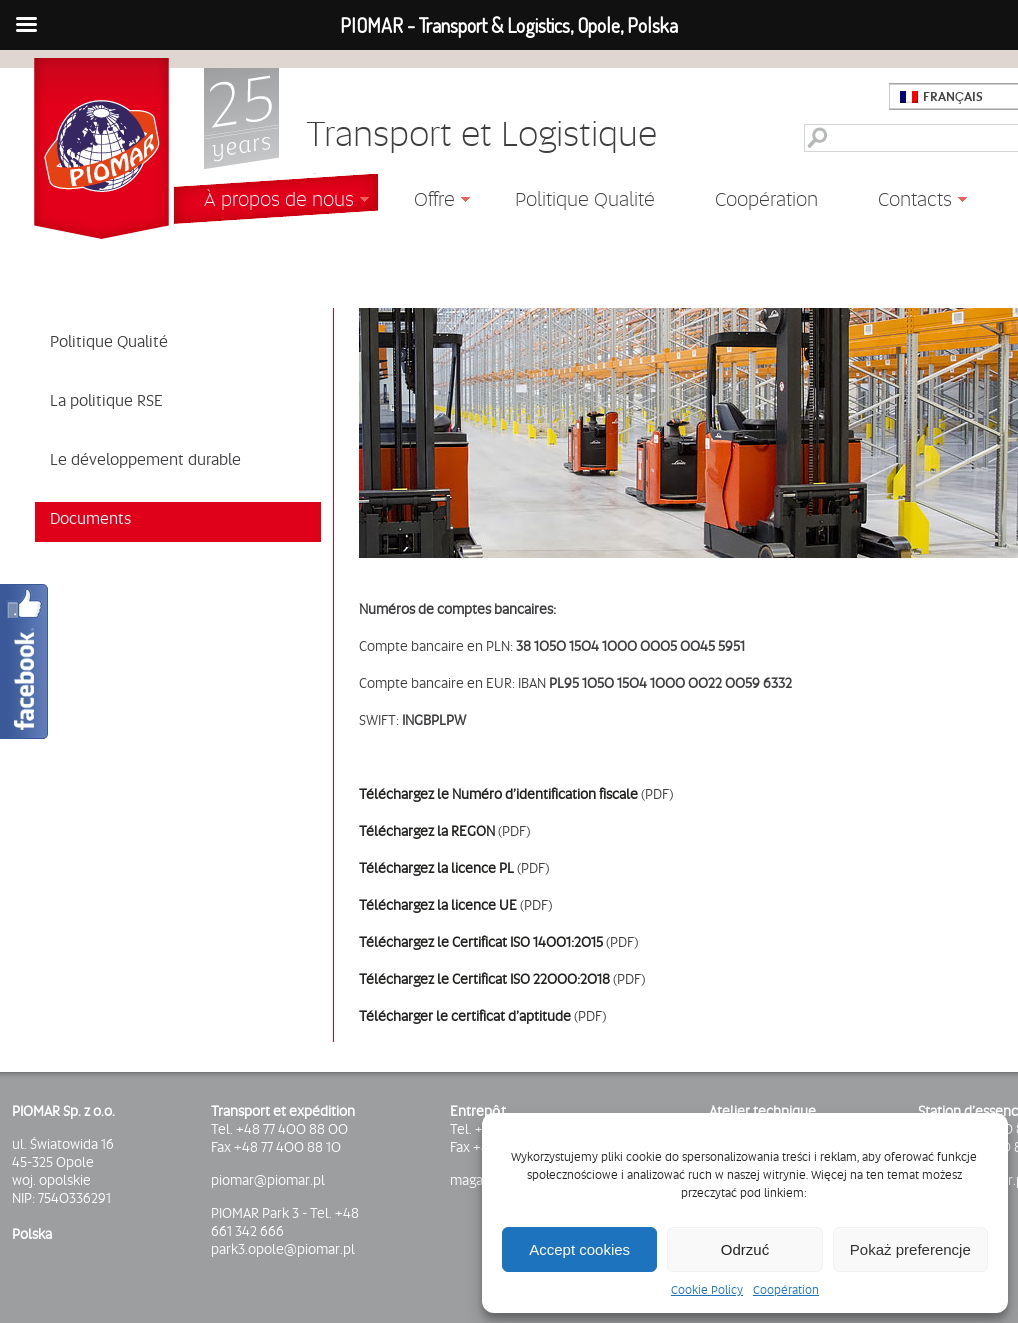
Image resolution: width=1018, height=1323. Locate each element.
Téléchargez (396, 831)
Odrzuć (745, 1249)
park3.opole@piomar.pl (283, 1249)
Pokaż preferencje (910, 1249)
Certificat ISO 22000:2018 (531, 979)
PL (506, 868)
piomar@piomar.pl (268, 1180)
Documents (90, 518)
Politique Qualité (585, 199)
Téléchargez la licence (429, 868)
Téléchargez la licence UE (438, 905)
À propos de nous (271, 202)
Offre (427, 202)
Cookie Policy (707, 1290)
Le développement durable (145, 459)
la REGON (464, 831)
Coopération (786, 1290)
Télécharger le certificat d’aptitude (466, 1016)
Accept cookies (579, 1249)
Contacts (907, 202)
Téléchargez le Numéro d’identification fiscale (498, 794)
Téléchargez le (405, 979)
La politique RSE (106, 400)
